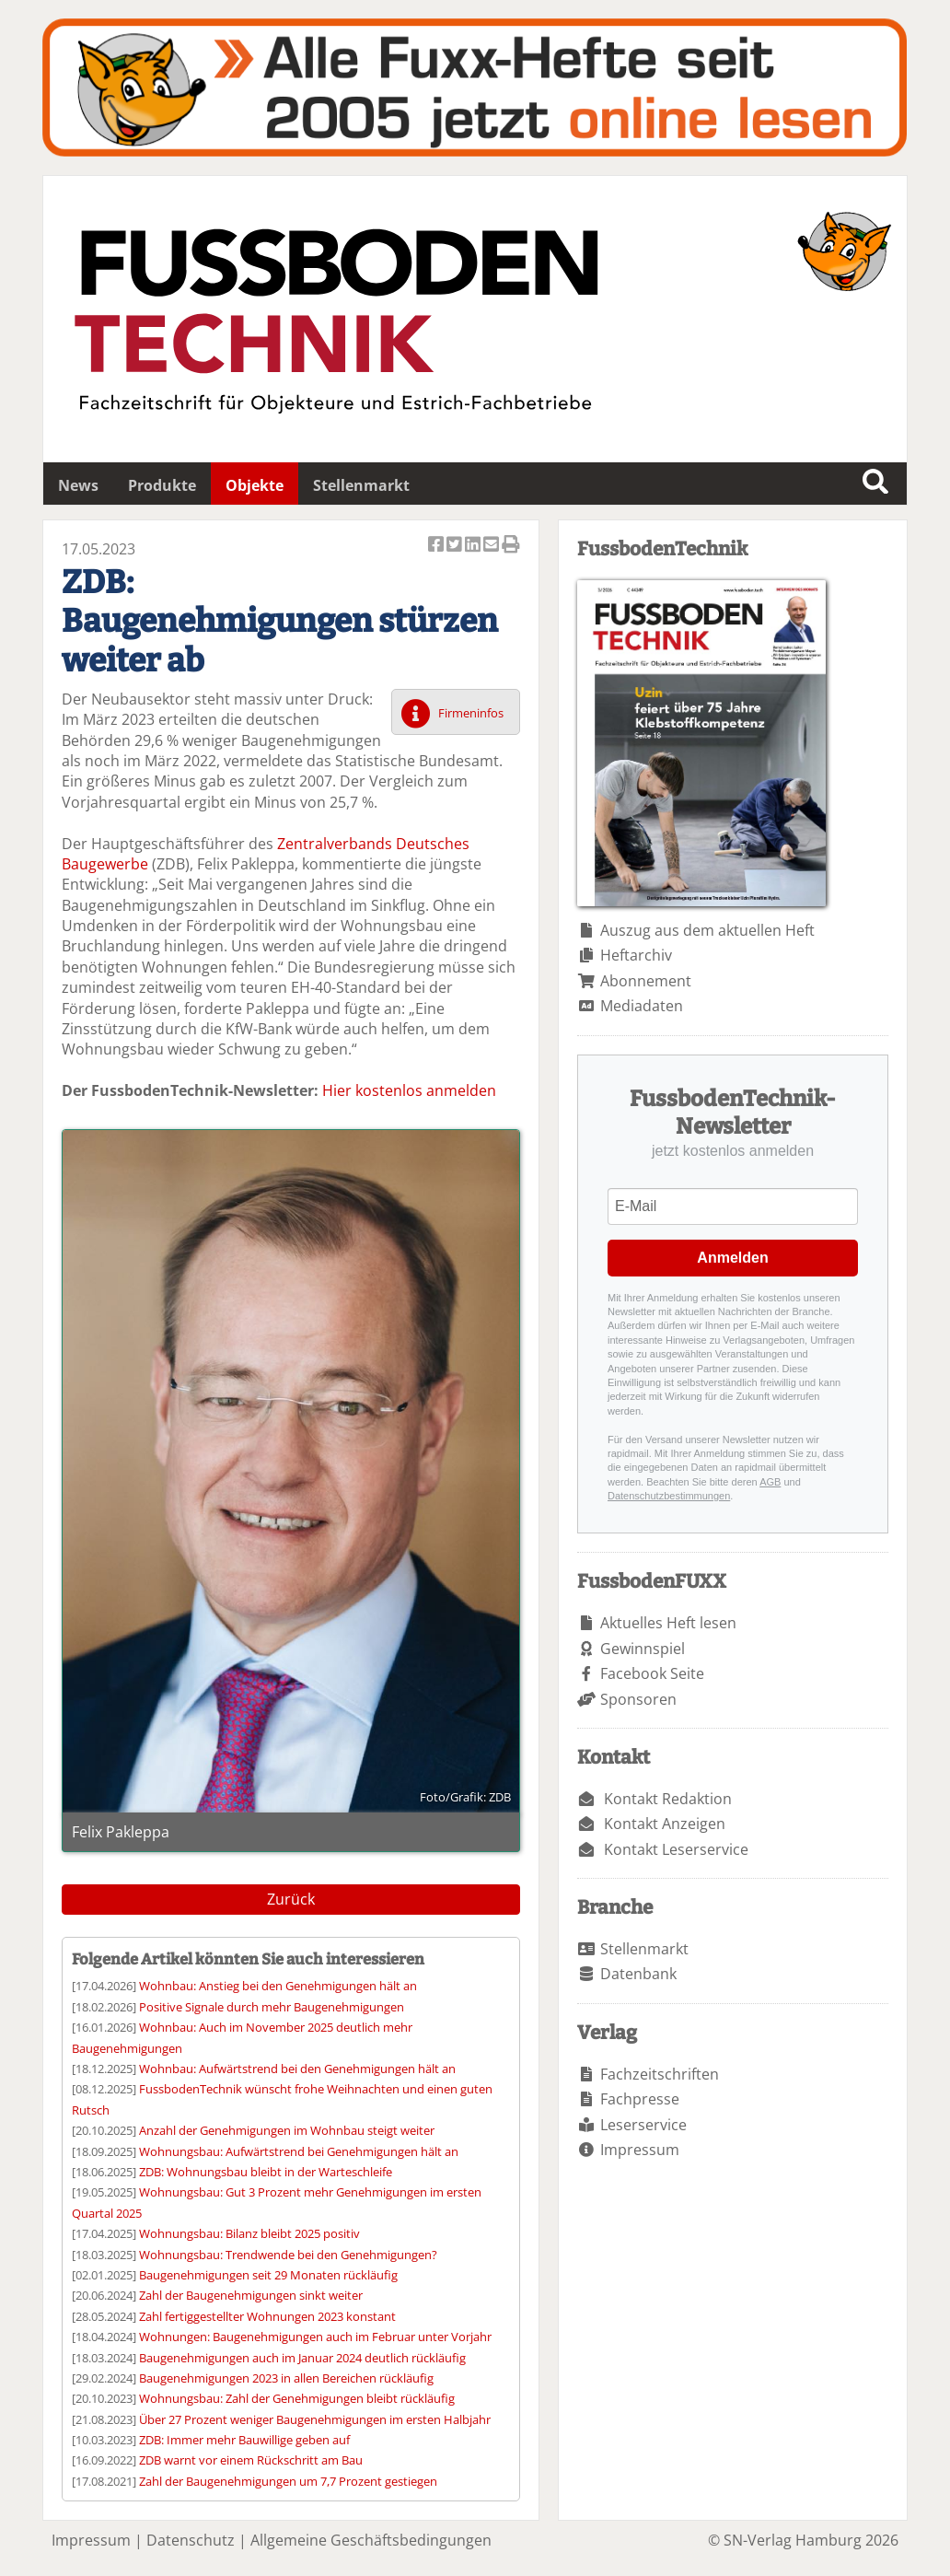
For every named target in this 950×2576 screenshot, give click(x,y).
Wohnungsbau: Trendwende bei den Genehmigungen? (288, 2254)
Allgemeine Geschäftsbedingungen (371, 2540)
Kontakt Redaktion (668, 1799)
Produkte (162, 485)
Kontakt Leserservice (676, 1849)
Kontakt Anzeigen (664, 1823)
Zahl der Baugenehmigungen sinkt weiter (251, 2295)
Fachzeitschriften (659, 2074)
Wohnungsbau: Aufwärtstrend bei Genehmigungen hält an (298, 2151)
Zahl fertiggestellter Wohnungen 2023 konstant (267, 2316)
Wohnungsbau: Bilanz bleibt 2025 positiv (249, 2233)
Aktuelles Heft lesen (668, 1623)
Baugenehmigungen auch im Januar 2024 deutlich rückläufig (302, 2357)
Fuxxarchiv (474, 87)
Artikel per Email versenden (492, 545)
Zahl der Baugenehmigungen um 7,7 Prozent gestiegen (288, 2481)
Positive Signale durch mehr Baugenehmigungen (271, 2007)
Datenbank (638, 1974)
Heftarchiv (636, 955)
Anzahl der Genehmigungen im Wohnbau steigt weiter (286, 2130)
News (78, 485)
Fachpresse (639, 2099)
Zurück (291, 1899)
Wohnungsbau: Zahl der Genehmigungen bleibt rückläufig (297, 2398)
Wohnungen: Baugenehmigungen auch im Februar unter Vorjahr (315, 2336)
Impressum (639, 2149)
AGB (770, 1481)
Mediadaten (641, 1006)
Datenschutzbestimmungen (669, 1495)
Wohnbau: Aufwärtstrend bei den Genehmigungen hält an (297, 2068)
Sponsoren (638, 1699)
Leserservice (643, 2125)
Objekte (255, 485)
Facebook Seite (652, 1673)
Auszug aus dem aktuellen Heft (707, 930)
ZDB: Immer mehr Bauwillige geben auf (244, 2439)
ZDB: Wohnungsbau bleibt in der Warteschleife (265, 2171)
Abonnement (645, 981)
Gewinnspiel (642, 1648)
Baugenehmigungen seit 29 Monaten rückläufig (268, 2275)
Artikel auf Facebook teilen (437, 545)
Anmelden (732, 1257)
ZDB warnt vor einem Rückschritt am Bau (251, 2460)
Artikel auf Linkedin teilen (474, 545)
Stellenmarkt (361, 485)
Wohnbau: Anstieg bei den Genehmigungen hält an (278, 1985)
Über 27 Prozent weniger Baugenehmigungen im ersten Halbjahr (315, 2419)
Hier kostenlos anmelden (409, 1090)
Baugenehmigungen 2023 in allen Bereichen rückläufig (286, 2378)
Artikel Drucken (511, 545)
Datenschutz (190, 2540)
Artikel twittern (455, 545)
